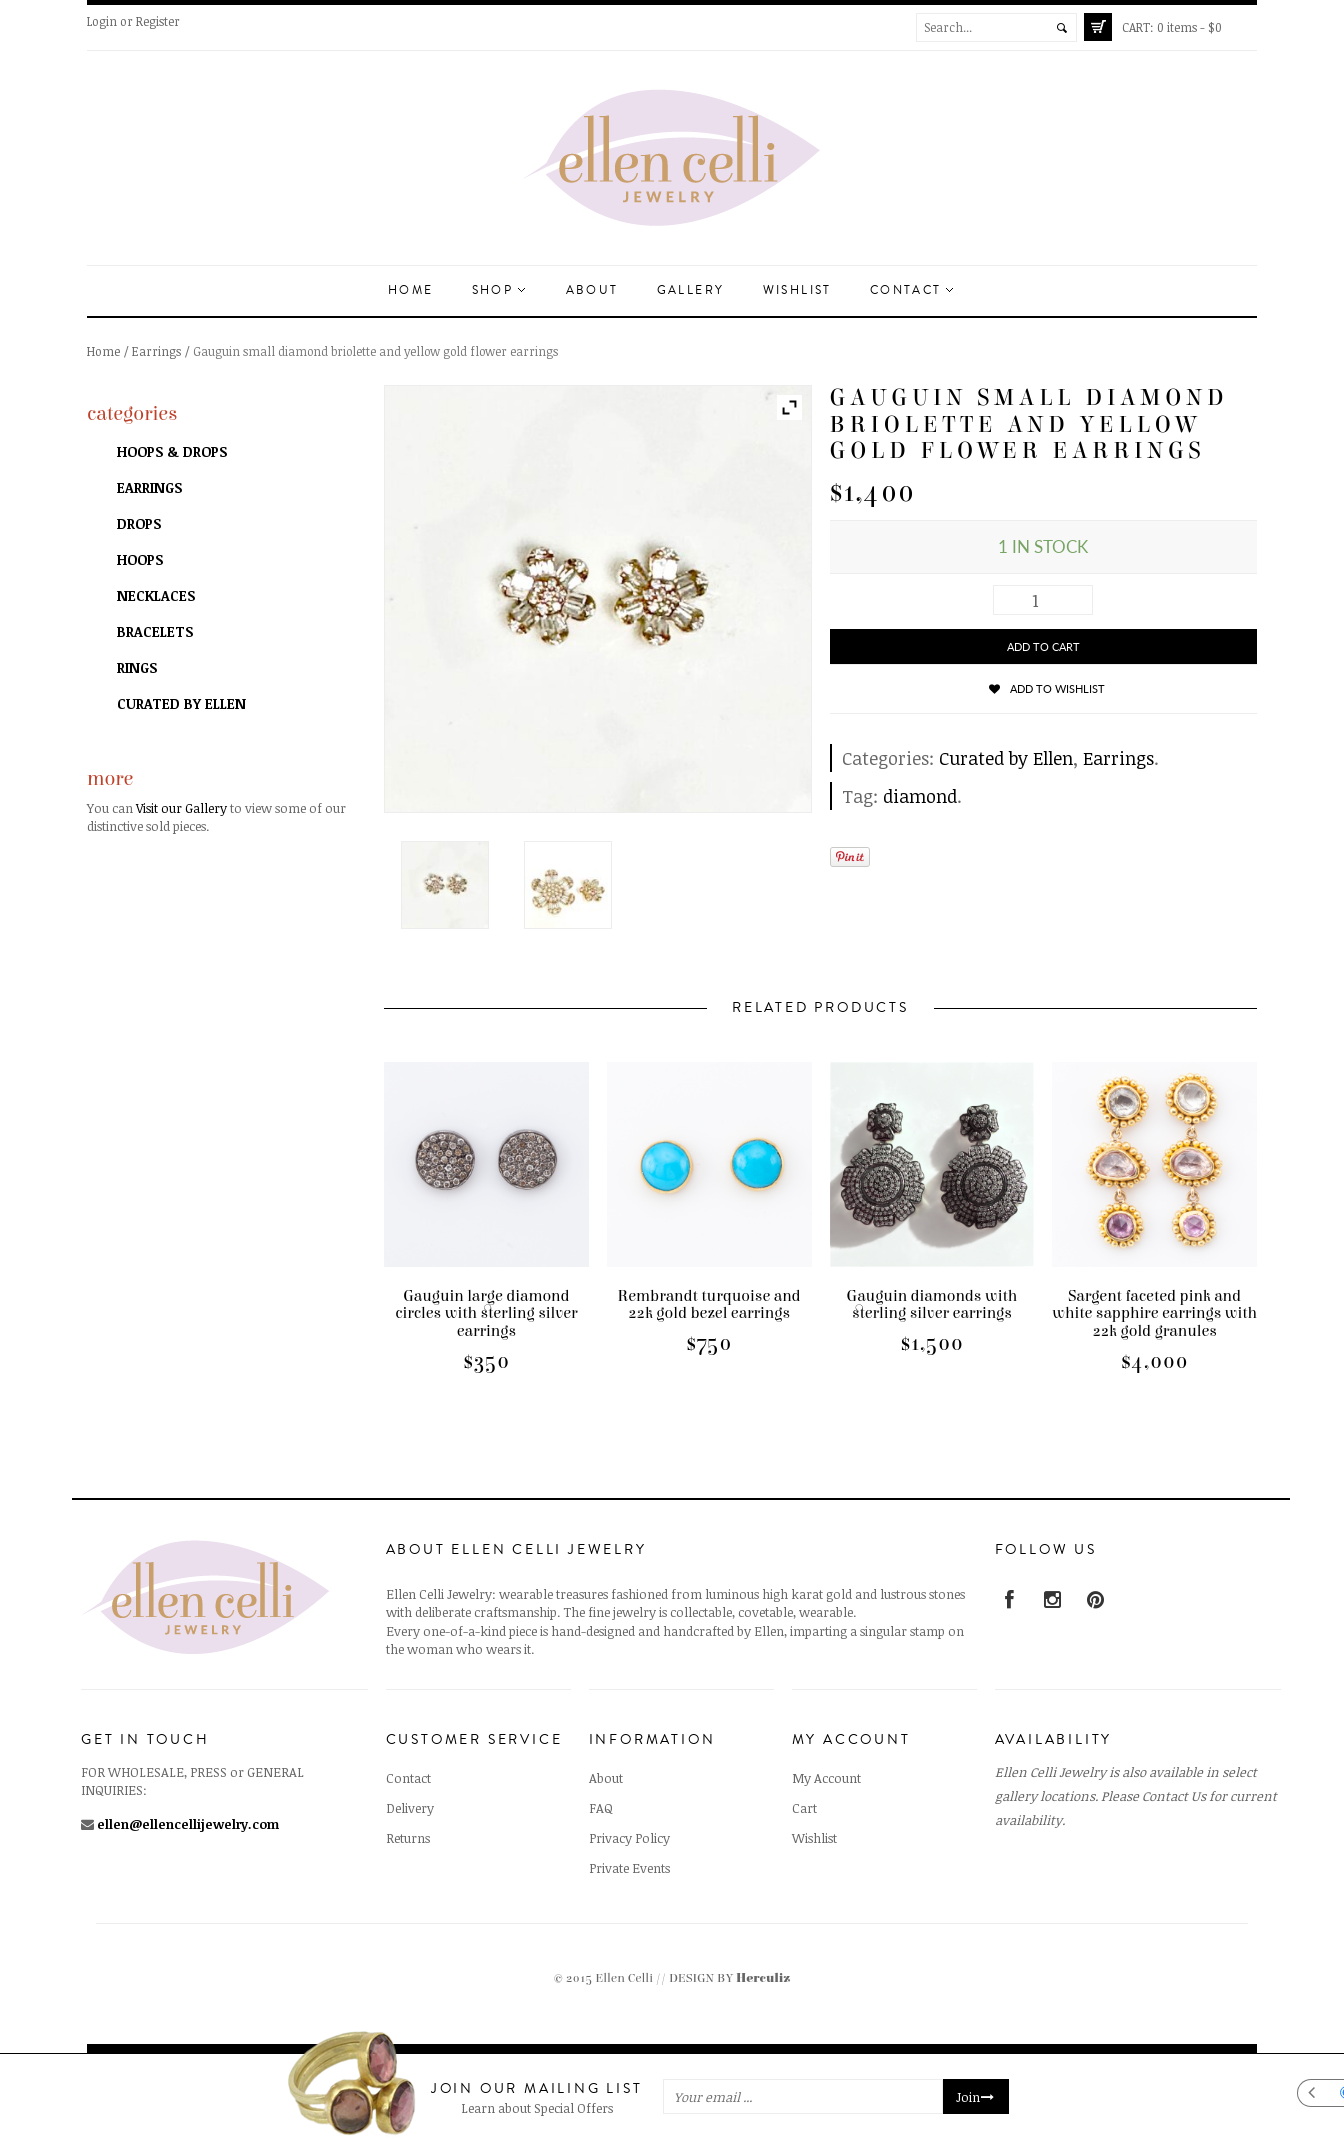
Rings (137, 667)
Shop (498, 290)
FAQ (601, 1808)
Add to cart (1043, 646)
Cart (804, 1808)
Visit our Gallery (181, 808)
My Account (826, 1778)
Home (411, 290)
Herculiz (763, 1978)
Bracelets (155, 631)
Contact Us (1174, 1796)
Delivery (410, 1808)
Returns (408, 1838)
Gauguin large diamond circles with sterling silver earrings (486, 1313)
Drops (139, 523)
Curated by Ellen (1006, 758)
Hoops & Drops (172, 451)
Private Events (629, 1868)
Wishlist (797, 290)
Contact (911, 290)
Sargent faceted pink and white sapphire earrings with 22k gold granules (1154, 1313)
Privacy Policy (629, 1838)
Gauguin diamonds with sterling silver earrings (932, 1305)
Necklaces (156, 595)
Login (102, 21)
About (592, 290)
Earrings (156, 351)
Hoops (140, 559)
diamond (920, 796)
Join (976, 2097)
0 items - (1172, 27)
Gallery (691, 290)
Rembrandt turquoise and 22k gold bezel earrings (709, 1305)
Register (158, 21)
